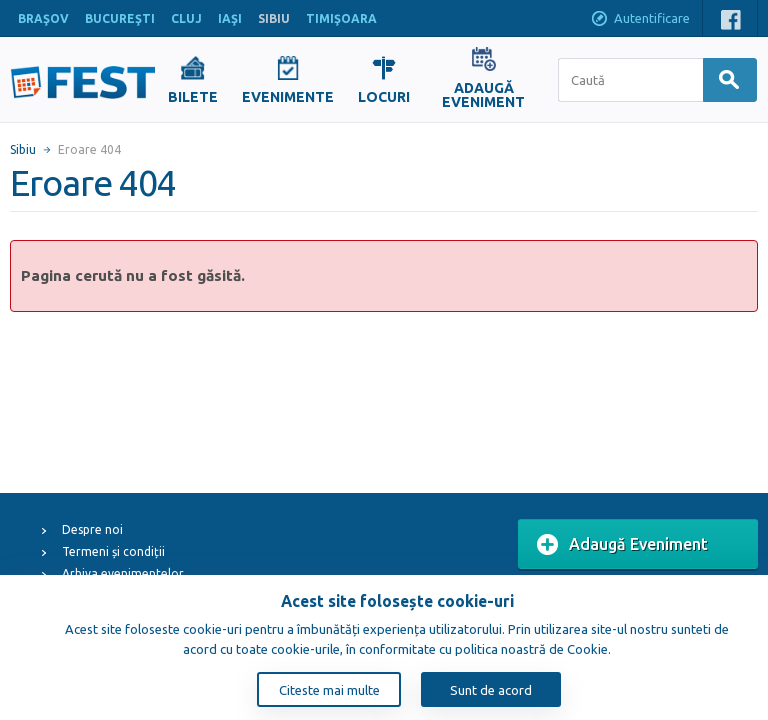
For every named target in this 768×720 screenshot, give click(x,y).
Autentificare (640, 20)
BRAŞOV (43, 18)
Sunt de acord (491, 690)
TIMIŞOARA (341, 18)
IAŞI (230, 18)
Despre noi (92, 529)
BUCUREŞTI (120, 18)
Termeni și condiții (113, 551)
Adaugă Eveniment (622, 545)
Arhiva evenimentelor (123, 573)
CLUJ (186, 18)
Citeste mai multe (329, 690)
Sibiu (23, 149)
